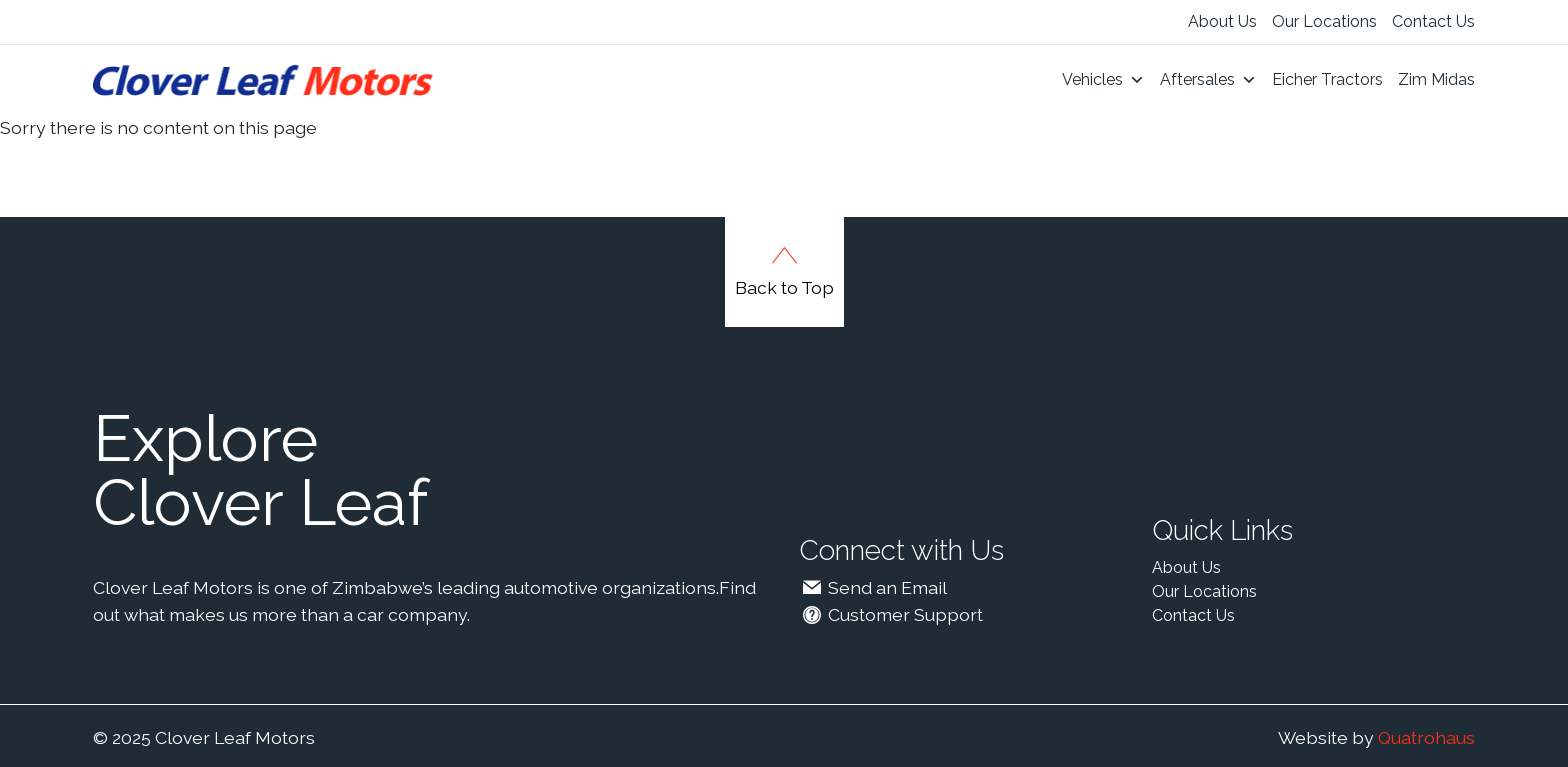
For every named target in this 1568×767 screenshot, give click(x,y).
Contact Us (1433, 21)
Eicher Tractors (1327, 79)
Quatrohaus (1426, 737)
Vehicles (1103, 80)
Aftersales (1208, 80)
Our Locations (1324, 21)
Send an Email (873, 587)
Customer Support (891, 614)
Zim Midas (1436, 79)
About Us (1222, 21)
